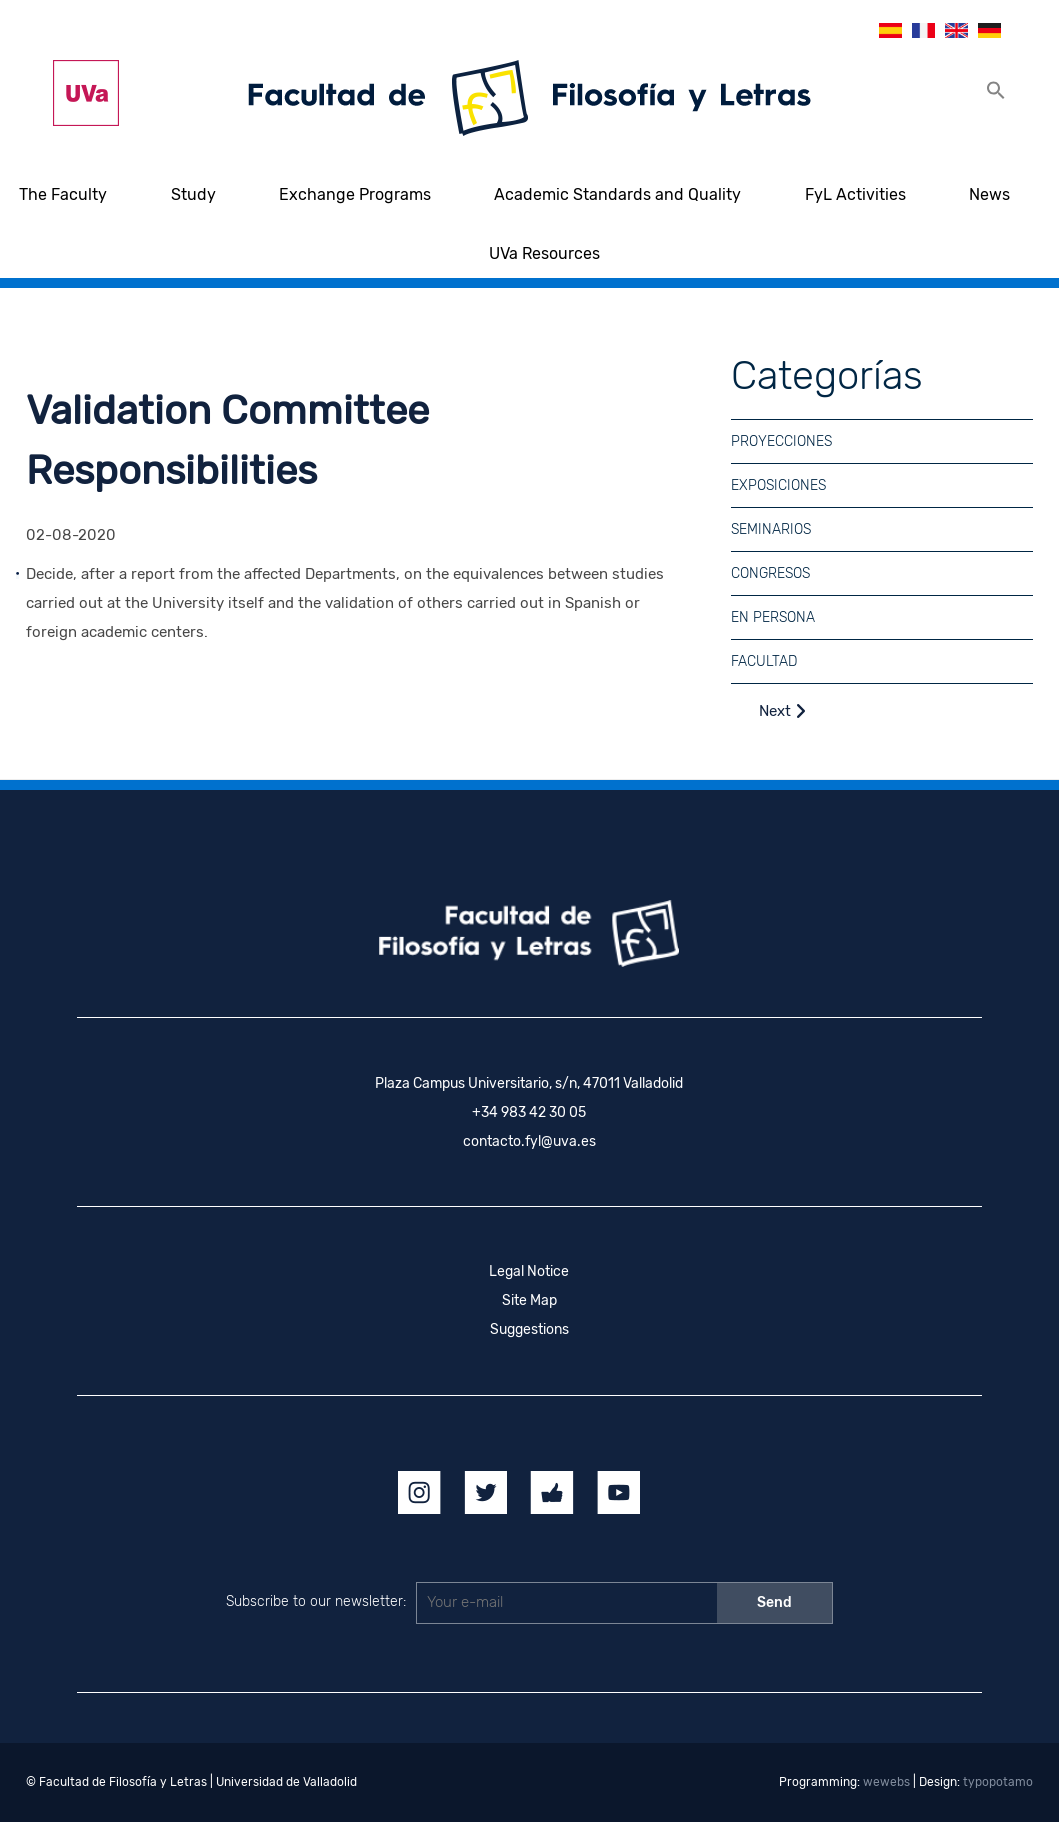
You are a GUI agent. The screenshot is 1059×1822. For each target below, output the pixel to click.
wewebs (886, 1782)
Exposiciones (778, 485)
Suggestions (529, 1329)
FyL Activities (855, 194)
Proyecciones (781, 441)
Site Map (529, 1300)
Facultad (764, 661)
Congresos (770, 573)
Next (782, 711)
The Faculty (63, 194)
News (989, 194)
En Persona (773, 617)
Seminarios (771, 529)
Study (193, 194)
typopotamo (998, 1782)
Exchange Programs (355, 194)
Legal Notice (529, 1271)
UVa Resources (544, 253)
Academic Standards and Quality (617, 194)
